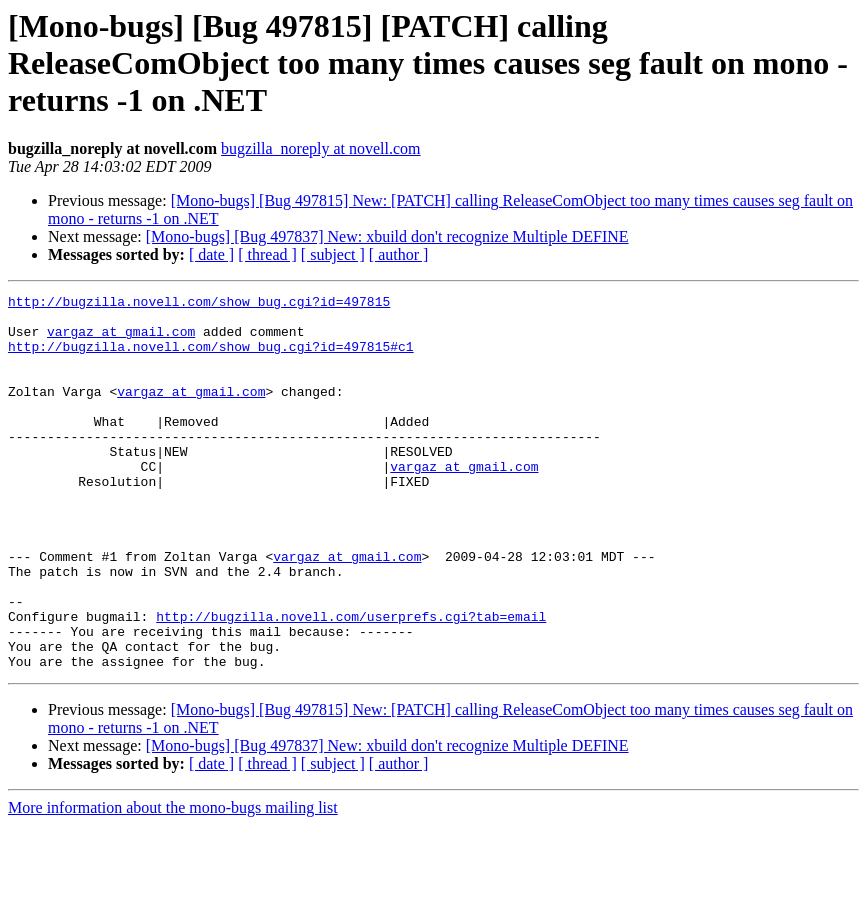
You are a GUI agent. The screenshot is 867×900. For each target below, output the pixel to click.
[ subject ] (333, 254)
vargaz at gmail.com (121, 340)
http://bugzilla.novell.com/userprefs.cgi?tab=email (351, 682)
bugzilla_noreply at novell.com (321, 148)
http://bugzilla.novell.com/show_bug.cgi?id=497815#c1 (211, 358)
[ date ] (211, 254)
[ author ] (399, 254)
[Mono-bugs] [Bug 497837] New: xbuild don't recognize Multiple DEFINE (387, 236)
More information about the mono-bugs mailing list (173, 882)
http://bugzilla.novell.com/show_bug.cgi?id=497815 (199, 304)
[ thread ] (267, 254)
